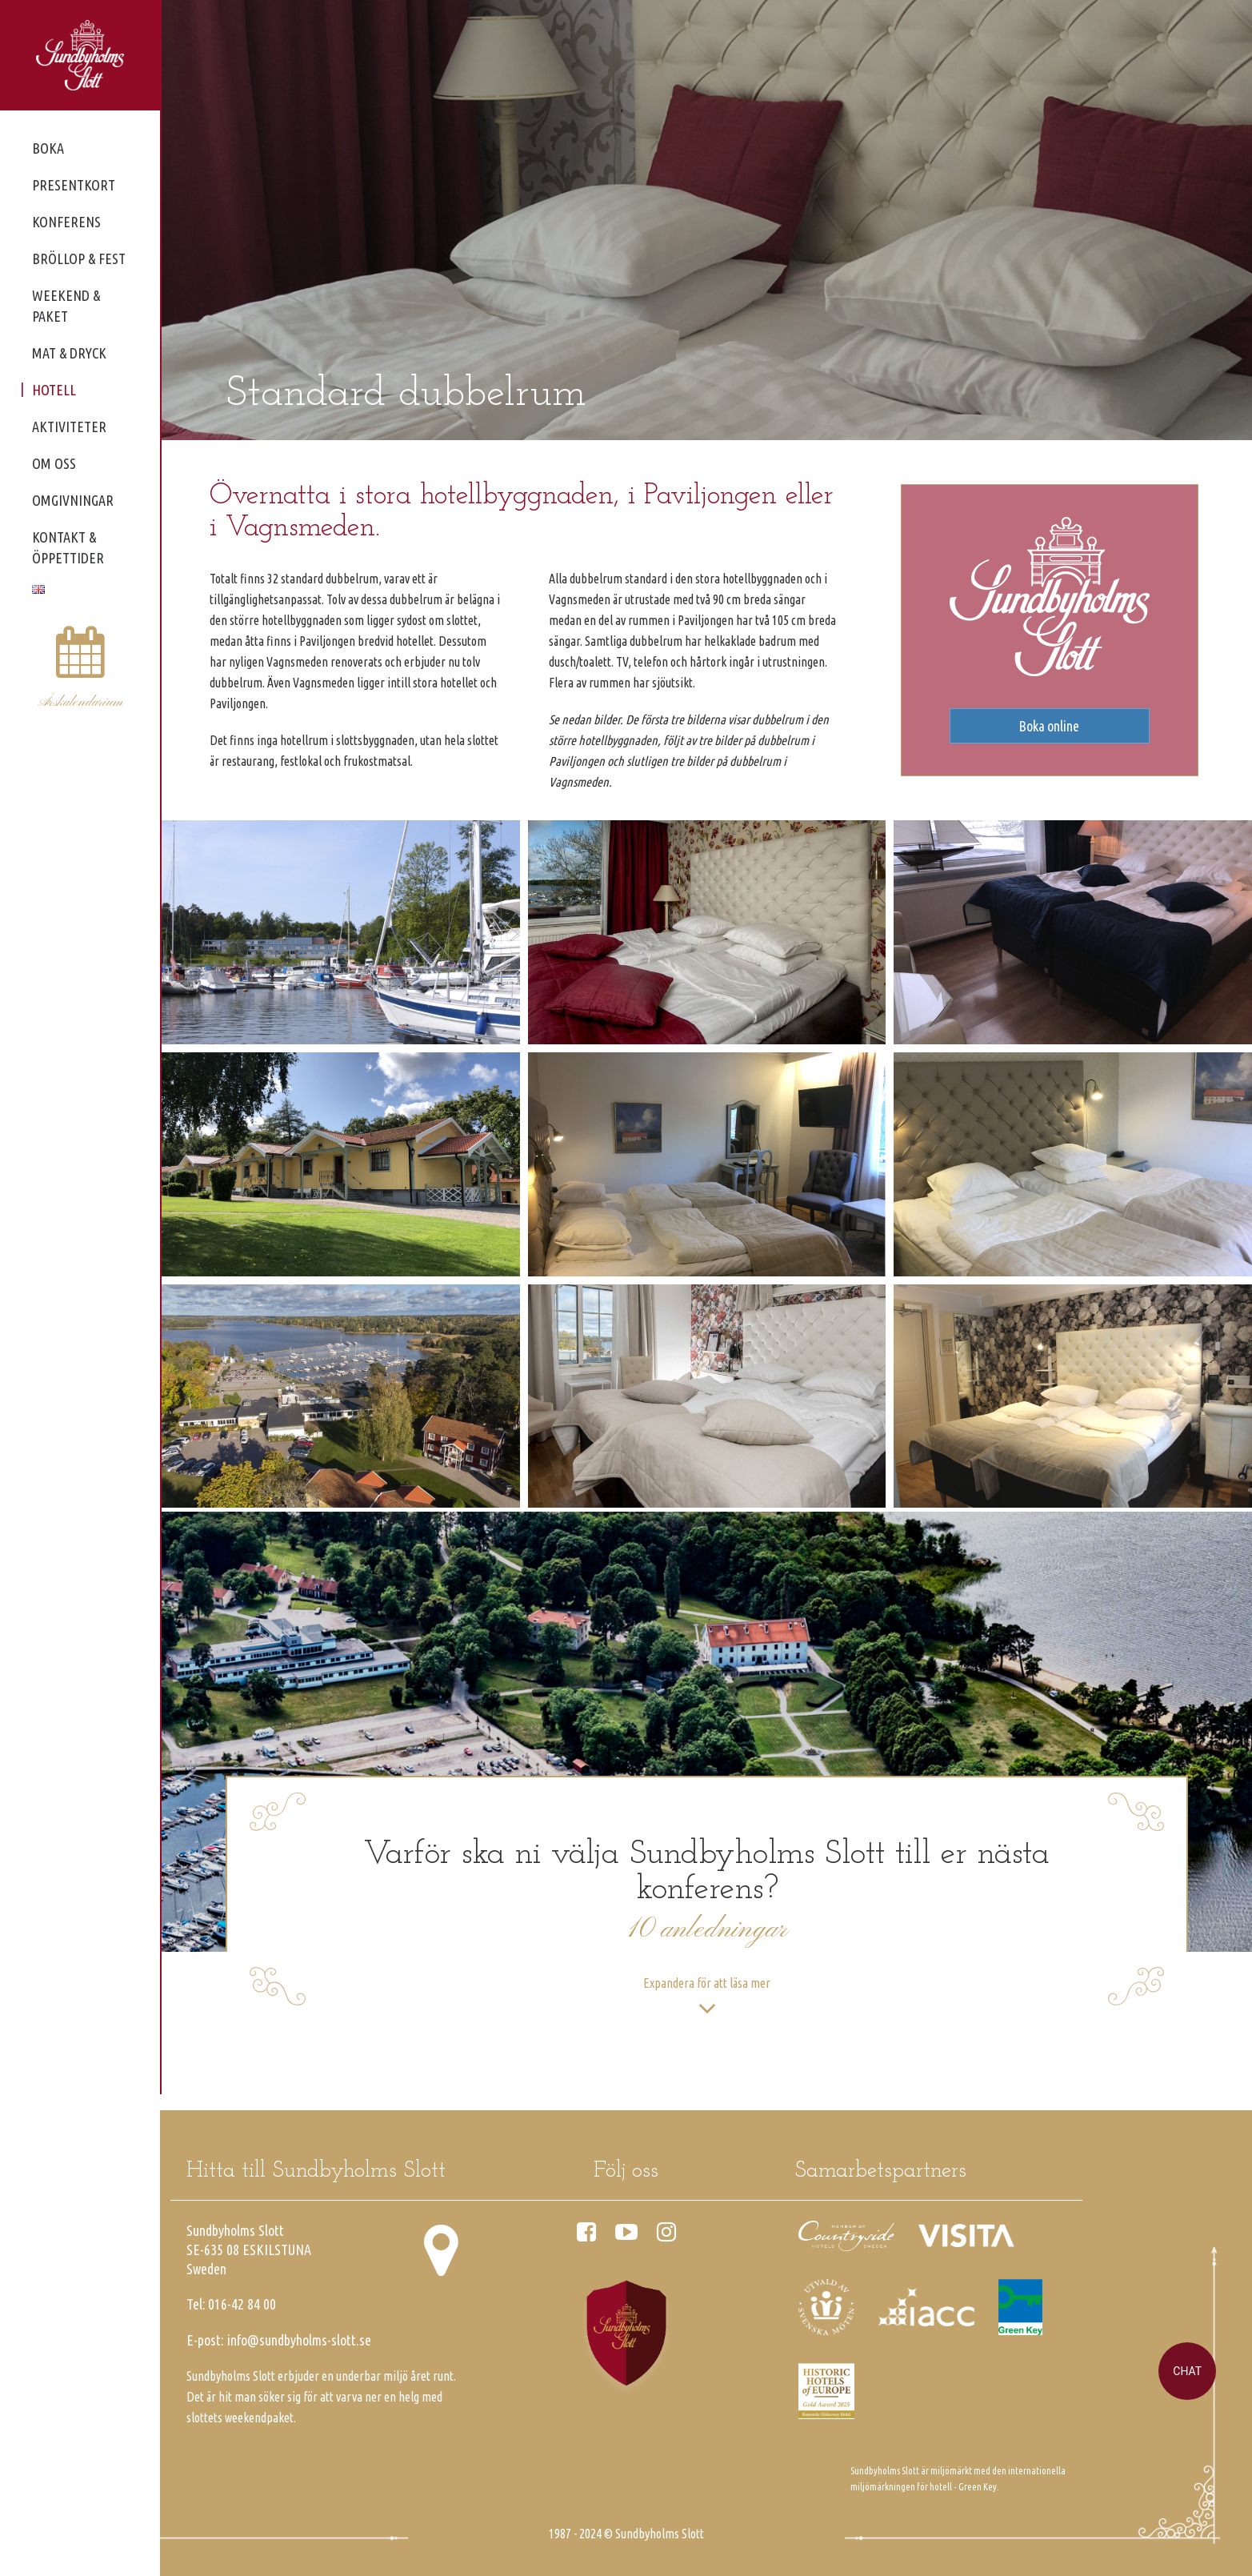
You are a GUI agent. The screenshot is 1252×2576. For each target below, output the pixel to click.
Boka (48, 148)
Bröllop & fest (79, 258)
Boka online (1049, 726)
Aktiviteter (69, 427)
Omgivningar (73, 500)
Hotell (54, 390)
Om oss (54, 463)
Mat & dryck (69, 353)
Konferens (66, 222)
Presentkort (73, 185)
